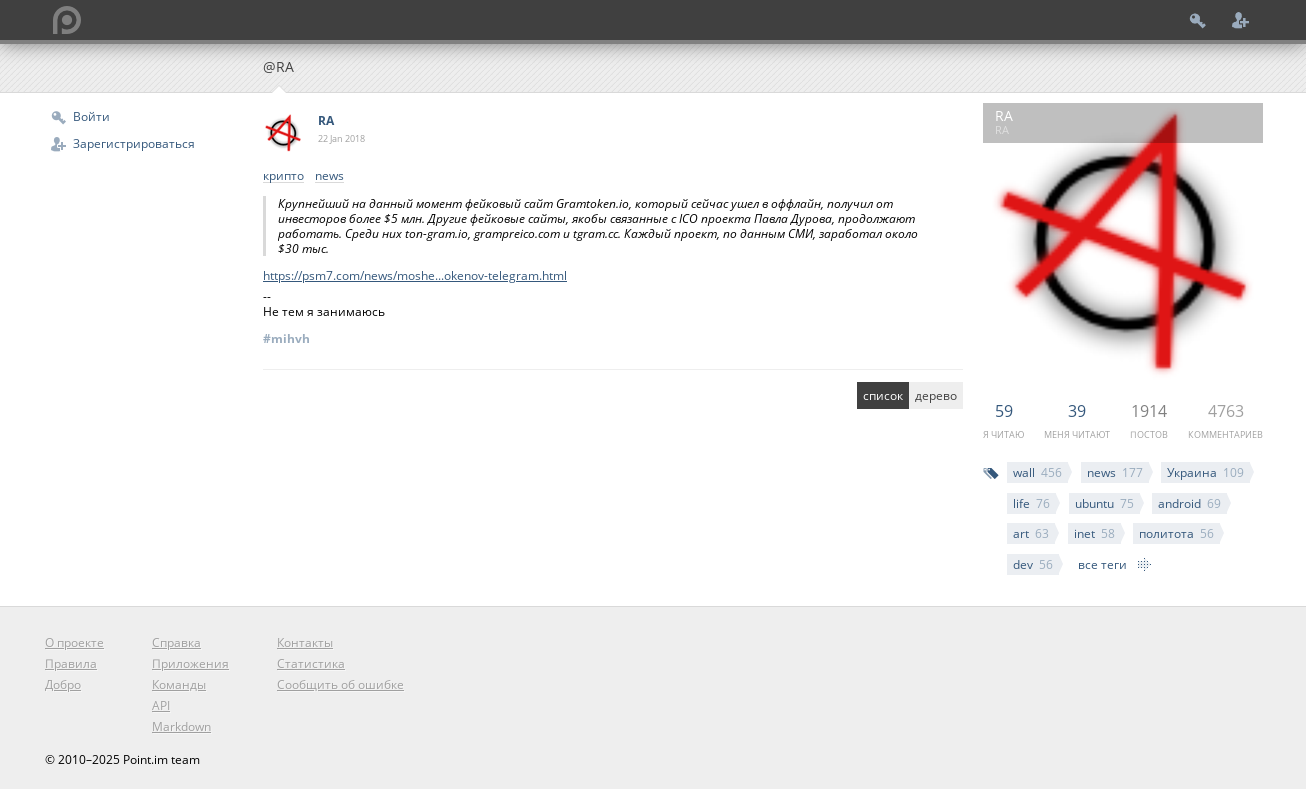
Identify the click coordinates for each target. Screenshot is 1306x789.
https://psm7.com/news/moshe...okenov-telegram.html (415, 275)
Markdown (181, 726)
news (1115, 472)
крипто (283, 176)
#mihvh (286, 338)
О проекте (74, 642)
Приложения (190, 663)
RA (326, 120)
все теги (1102, 564)
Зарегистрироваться (134, 143)
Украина (1205, 472)
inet (1094, 533)
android (1189, 503)
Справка (176, 642)
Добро (63, 684)
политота (1176, 533)
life (1031, 503)
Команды (179, 684)
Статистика (311, 663)
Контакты (305, 642)
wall (1037, 472)
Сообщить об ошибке (340, 684)
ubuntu (1104, 503)
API (161, 705)
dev (1033, 564)
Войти (91, 116)
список (883, 395)
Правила (71, 663)
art (1031, 533)
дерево (936, 395)
